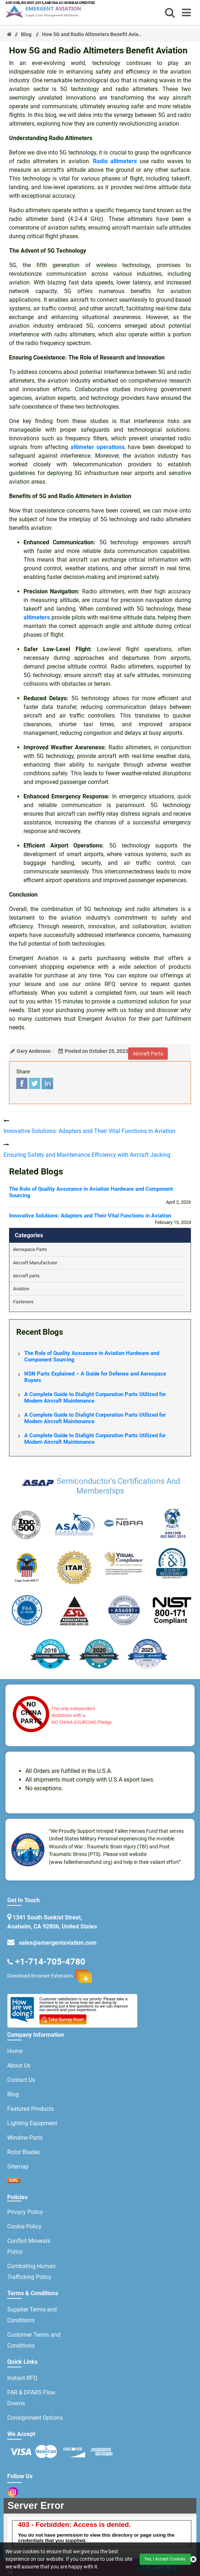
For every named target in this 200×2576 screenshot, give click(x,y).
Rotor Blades (23, 2152)
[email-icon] (11, 1961)
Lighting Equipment (32, 2123)
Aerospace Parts (30, 1249)
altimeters (37, 617)
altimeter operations (97, 447)
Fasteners (23, 1301)
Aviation (21, 1288)
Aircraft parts (26, 1275)
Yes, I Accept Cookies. (165, 2559)
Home (14, 2051)
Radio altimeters (115, 161)
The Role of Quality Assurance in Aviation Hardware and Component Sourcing (91, 1192)
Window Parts (25, 2137)
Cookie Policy (24, 2226)
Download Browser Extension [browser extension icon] (49, 1976)
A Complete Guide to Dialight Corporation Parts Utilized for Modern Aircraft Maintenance (95, 1397)
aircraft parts (148, 1053)
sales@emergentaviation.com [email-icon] (56, 1942)
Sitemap (18, 2166)
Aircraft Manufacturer (35, 1262)
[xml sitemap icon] (13, 2181)
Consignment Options (35, 2417)
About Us (18, 2065)
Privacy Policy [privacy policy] (25, 2212)
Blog (26, 34)
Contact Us (21, 2079)
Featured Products (30, 2108)
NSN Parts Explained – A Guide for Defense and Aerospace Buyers (95, 1376)
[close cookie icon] (193, 2559)
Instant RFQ (22, 2378)
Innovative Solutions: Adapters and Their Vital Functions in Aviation (90, 1215)
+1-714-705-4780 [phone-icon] (50, 1961)
